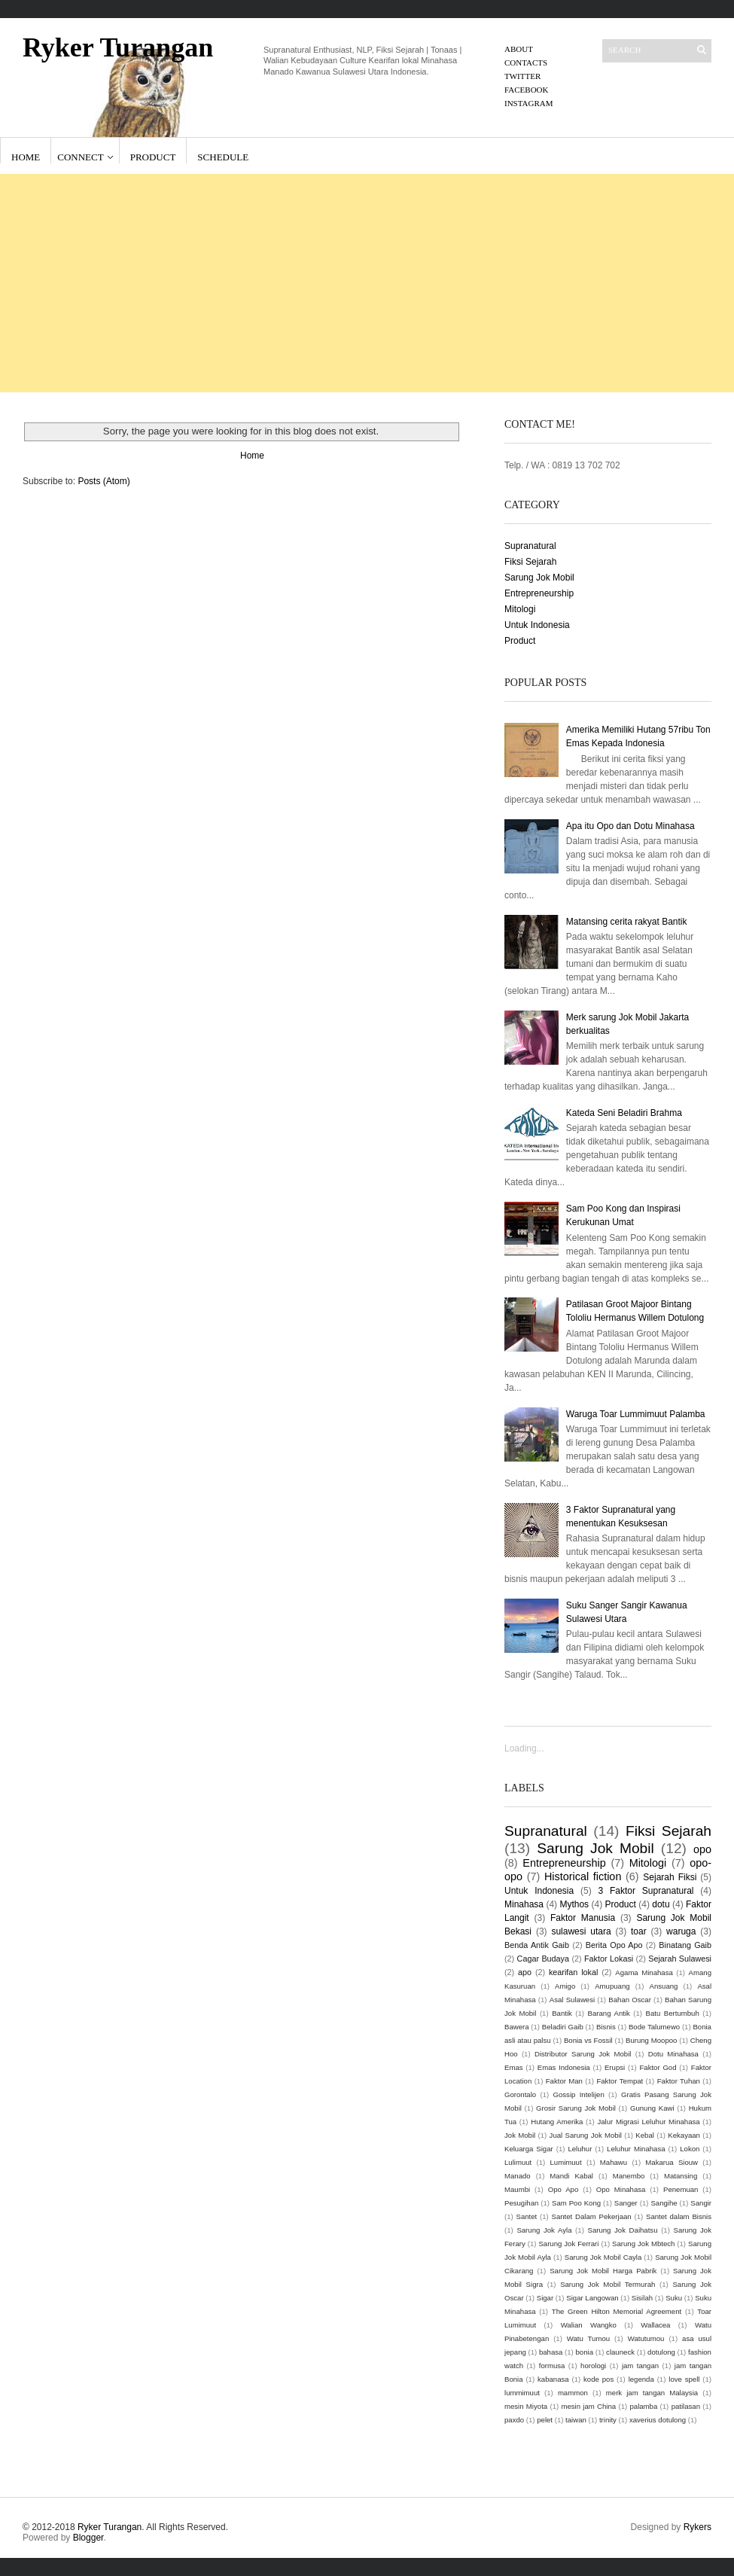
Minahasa (524, 1904)
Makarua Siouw (671, 2162)
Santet (527, 2216)
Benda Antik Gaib (536, 1945)
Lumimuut (566, 2162)
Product (153, 157)
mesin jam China (588, 2406)
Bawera (516, 2027)
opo (702, 1849)
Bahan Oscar (629, 1999)
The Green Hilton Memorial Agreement (616, 2311)
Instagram (528, 103)
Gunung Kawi (652, 2108)
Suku (673, 2298)
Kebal (644, 2135)
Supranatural (530, 546)
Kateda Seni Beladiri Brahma (624, 1113)
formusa (552, 2365)
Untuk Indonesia (537, 625)
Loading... (524, 1748)
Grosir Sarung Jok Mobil (576, 2108)
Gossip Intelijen (579, 2094)
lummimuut (522, 2393)
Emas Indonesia (564, 2067)
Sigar (545, 2298)
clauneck (620, 2352)
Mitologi (519, 609)
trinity (608, 2420)
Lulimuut (517, 2162)
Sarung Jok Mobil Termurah (607, 2284)
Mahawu (613, 2162)
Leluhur (580, 2149)
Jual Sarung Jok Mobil (586, 2135)
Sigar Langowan (592, 2298)
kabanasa (553, 2379)
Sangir (700, 2203)
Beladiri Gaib (562, 2027)
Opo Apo (563, 2189)
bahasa (550, 2352)
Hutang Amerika (557, 2121)
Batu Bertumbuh (672, 2013)
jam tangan (640, 2365)
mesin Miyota (525, 2406)
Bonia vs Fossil (588, 2040)
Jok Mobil (519, 2135)
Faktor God (657, 2067)
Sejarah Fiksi (669, 1877)
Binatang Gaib (685, 1945)
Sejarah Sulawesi (679, 1958)
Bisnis (606, 2027)
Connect (80, 157)
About (518, 48)
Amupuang (612, 1986)
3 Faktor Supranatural (646, 1891)
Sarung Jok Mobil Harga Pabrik (603, 2271)
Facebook (526, 89)
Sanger (626, 2203)
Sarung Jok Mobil (539, 577)
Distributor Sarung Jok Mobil (583, 2054)
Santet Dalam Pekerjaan (592, 2216)
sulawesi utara (581, 1931)
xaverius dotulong (657, 2420)
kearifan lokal (573, 1972)
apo (524, 1972)
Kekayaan (684, 2135)
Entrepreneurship (539, 593)
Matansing (680, 2176)
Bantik (562, 2013)
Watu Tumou (588, 2338)
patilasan (686, 2406)
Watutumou (646, 2338)
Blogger (88, 2537)
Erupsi (615, 2067)
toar (639, 1931)
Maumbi (517, 2189)
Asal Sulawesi (572, 1999)
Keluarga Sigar (528, 2149)
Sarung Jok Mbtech (643, 2243)
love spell (684, 2379)
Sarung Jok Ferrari (568, 2243)
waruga (681, 1931)
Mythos (574, 1904)
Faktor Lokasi (608, 1958)
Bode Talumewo (654, 2027)
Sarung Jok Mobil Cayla (603, 2257)
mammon (573, 2393)
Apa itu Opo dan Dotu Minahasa (630, 826)
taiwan (575, 2420)
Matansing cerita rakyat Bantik (626, 921)
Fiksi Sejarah (530, 561)
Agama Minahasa (644, 1972)
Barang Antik (609, 2013)
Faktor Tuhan (678, 2081)
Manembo (629, 2176)
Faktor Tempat (619, 2081)
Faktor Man (564, 2081)
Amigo (565, 1986)
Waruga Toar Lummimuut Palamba (635, 1414)
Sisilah (642, 2298)
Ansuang (664, 1986)
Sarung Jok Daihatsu (622, 2230)
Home (25, 157)
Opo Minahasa (621, 2189)
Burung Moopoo (651, 2040)
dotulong (661, 2352)
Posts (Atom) (103, 481)
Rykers (697, 2527)
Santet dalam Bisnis (678, 2216)
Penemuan (680, 2189)
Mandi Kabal (571, 2176)
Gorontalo (520, 2094)
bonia (584, 2352)
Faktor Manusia (582, 1918)
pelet (545, 2420)
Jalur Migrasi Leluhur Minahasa (648, 2121)
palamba (643, 2406)
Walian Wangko (589, 2325)
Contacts (525, 62)
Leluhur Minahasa (636, 2149)
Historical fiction (582, 1876)
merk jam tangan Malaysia (652, 2393)
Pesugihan (521, 2203)
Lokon (689, 2149)
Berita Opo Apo (614, 1945)
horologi (593, 2365)
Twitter (522, 76)
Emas (513, 2067)
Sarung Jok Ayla (543, 2230)
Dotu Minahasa (673, 2054)
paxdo (514, 2420)
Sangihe (663, 2203)
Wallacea (655, 2325)
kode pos (598, 2379)
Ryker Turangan (118, 47)
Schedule (222, 157)
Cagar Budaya (543, 1958)
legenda (641, 2379)
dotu (660, 1904)
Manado (517, 2176)
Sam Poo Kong (576, 2203)
